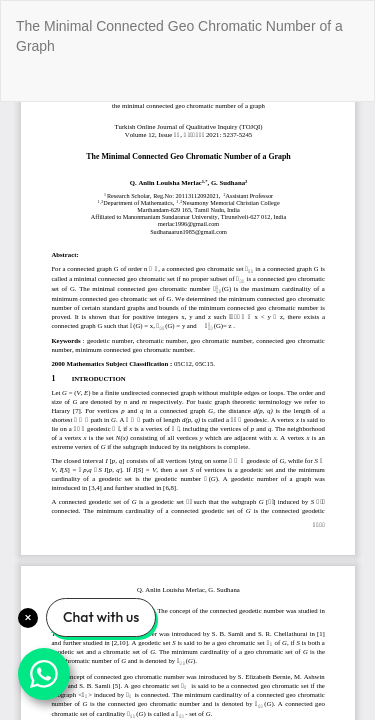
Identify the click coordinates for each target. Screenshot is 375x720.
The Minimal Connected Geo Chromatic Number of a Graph (179, 36)
